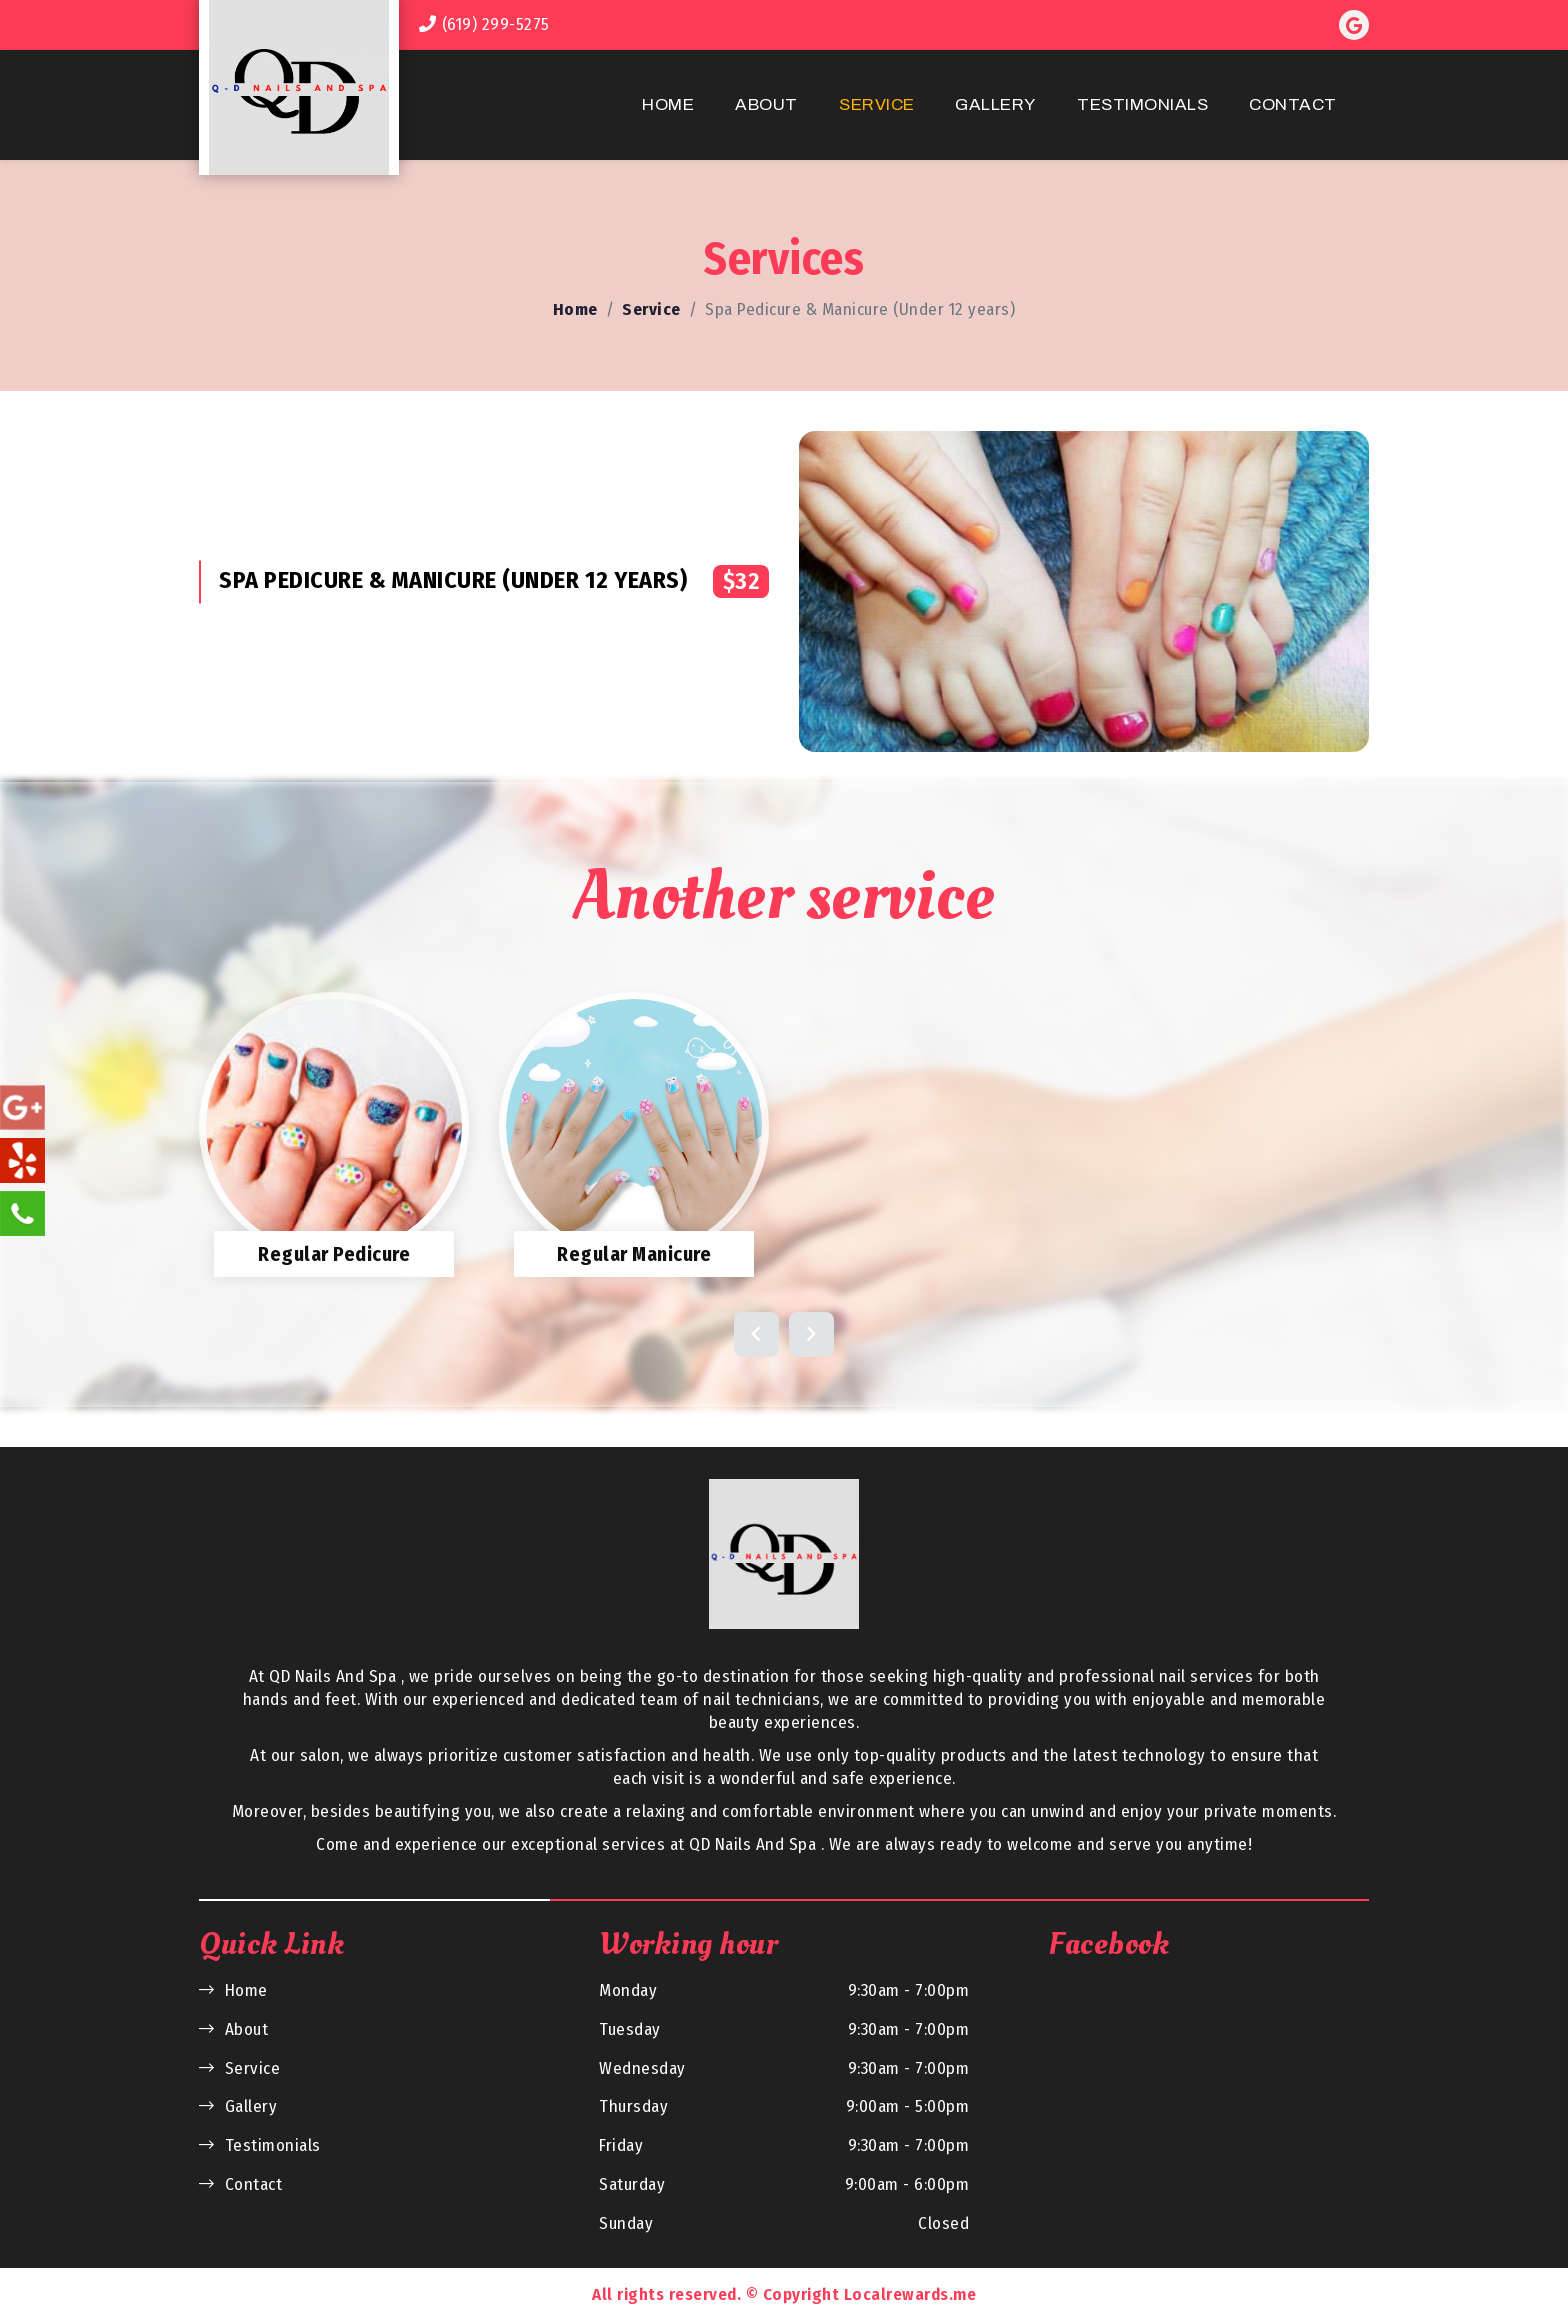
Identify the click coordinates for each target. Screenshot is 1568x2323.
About (766, 104)
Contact (1293, 104)
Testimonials (1142, 104)
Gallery (995, 104)
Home (668, 104)
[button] (756, 1334)
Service (877, 104)
